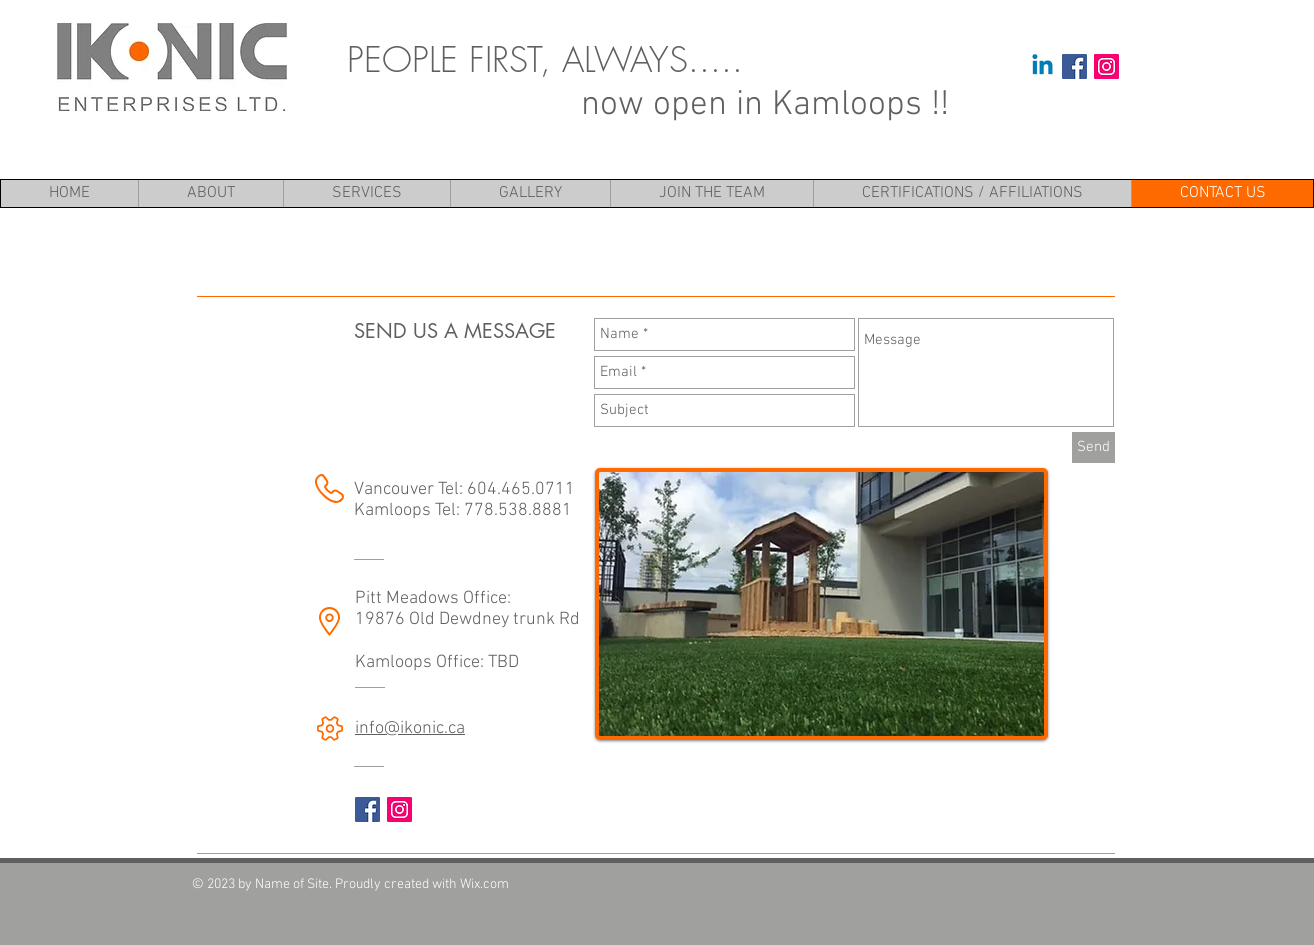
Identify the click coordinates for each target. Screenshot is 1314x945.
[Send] (1093, 447)
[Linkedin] (1042, 66)
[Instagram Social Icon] (1106, 66)
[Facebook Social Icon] (1074, 66)
